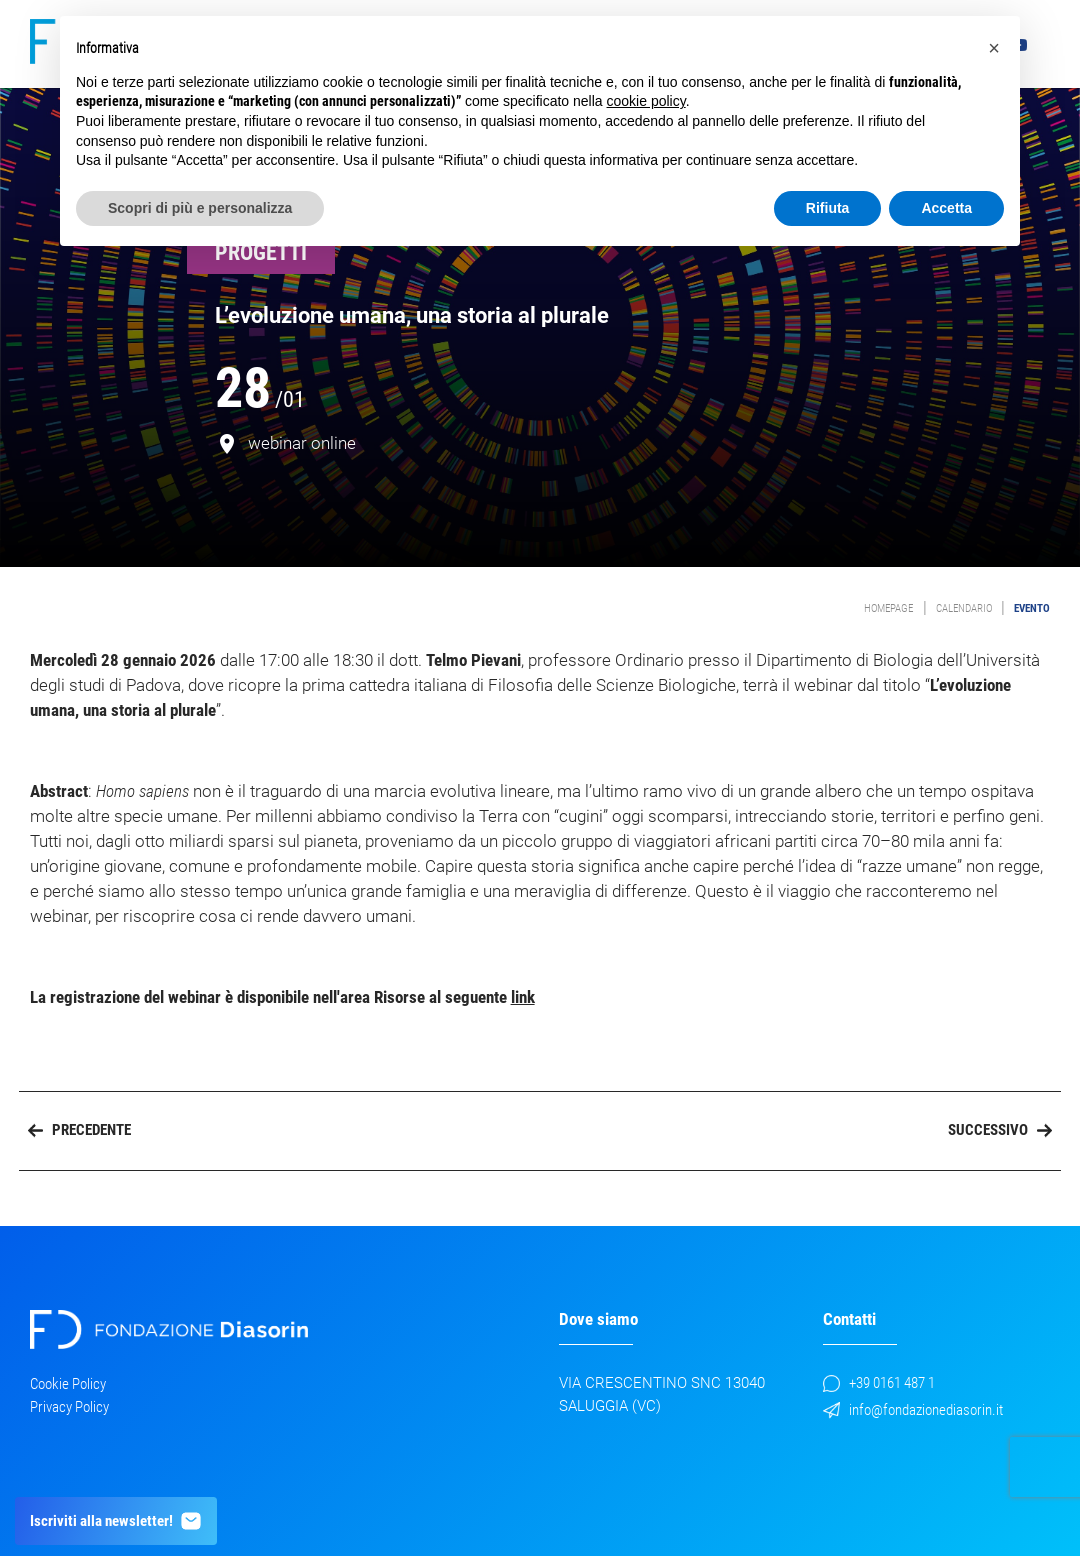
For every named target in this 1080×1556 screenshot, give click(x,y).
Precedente (79, 1130)
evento (1032, 608)
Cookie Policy (68, 1384)
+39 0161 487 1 (879, 1383)
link (523, 997)
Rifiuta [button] (828, 208)
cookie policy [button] (646, 101)
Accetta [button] (946, 208)
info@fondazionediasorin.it (913, 1410)
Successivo (1000, 1130)
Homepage (888, 608)
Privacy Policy (69, 1407)
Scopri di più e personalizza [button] (200, 208)
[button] (994, 48)
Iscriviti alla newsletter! (116, 1521)
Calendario (964, 608)
